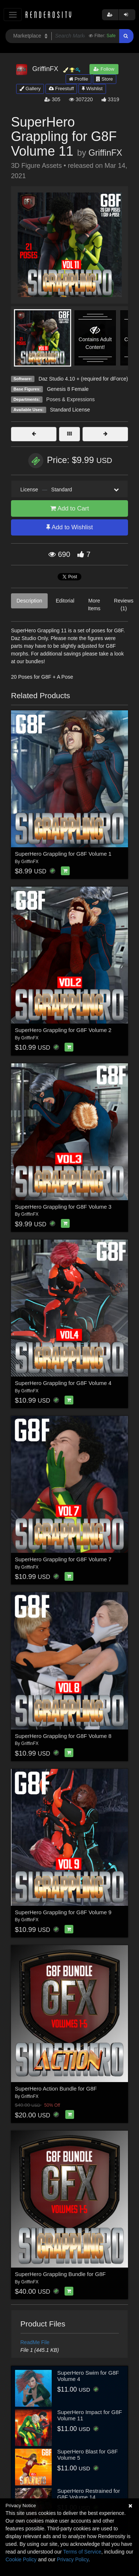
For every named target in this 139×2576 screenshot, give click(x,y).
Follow (104, 69)
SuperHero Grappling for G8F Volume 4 (63, 1383)
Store (104, 79)
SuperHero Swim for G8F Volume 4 (88, 2376)
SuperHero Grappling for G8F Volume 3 (63, 1207)
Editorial (65, 601)
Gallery (30, 88)
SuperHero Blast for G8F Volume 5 (87, 2454)
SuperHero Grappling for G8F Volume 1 (63, 854)
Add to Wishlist (69, 527)
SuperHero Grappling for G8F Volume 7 (63, 1559)
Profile (78, 79)
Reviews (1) (123, 604)
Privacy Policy (72, 2559)
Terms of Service (82, 2552)
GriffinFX (105, 153)
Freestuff (61, 88)
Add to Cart (69, 508)
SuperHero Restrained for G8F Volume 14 (88, 2494)
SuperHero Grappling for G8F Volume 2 (63, 1030)
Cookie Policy (21, 2559)
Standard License (70, 410)
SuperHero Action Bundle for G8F (56, 2088)
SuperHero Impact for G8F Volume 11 (89, 2415)
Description (29, 601)
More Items (94, 604)
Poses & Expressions (70, 399)
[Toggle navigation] (13, 14)
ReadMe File (35, 2342)
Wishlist (92, 88)
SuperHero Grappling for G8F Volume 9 (63, 1912)
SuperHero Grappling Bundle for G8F (60, 2274)
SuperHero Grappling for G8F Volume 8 (63, 1736)
